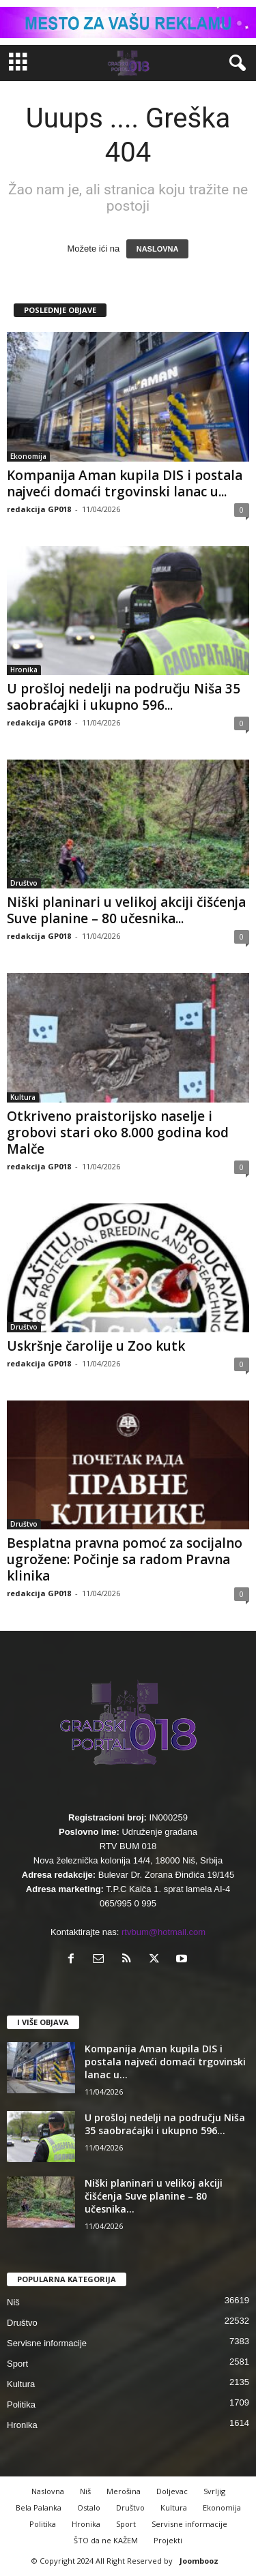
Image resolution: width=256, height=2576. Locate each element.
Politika (21, 2404)
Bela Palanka (38, 2507)
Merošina (123, 2491)
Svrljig (214, 2491)
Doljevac (172, 2491)
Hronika (24, 669)
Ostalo (88, 2507)
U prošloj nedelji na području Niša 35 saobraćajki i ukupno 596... (123, 697)
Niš (13, 2302)
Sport (17, 2363)
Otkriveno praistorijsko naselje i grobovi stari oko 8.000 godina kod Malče (118, 1132)
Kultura (22, 1097)
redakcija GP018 (39, 509)
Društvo (24, 883)
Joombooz (199, 2561)
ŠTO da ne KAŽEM (106, 2540)
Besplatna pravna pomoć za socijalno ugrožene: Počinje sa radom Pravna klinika (124, 1559)
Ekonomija (28, 456)
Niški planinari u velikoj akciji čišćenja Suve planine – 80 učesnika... (126, 910)
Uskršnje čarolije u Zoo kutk (96, 1346)
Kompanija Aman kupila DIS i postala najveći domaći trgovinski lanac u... (124, 483)
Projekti (168, 2540)
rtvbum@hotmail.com (163, 1932)
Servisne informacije (47, 2343)
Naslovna (47, 2491)
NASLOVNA (158, 249)
